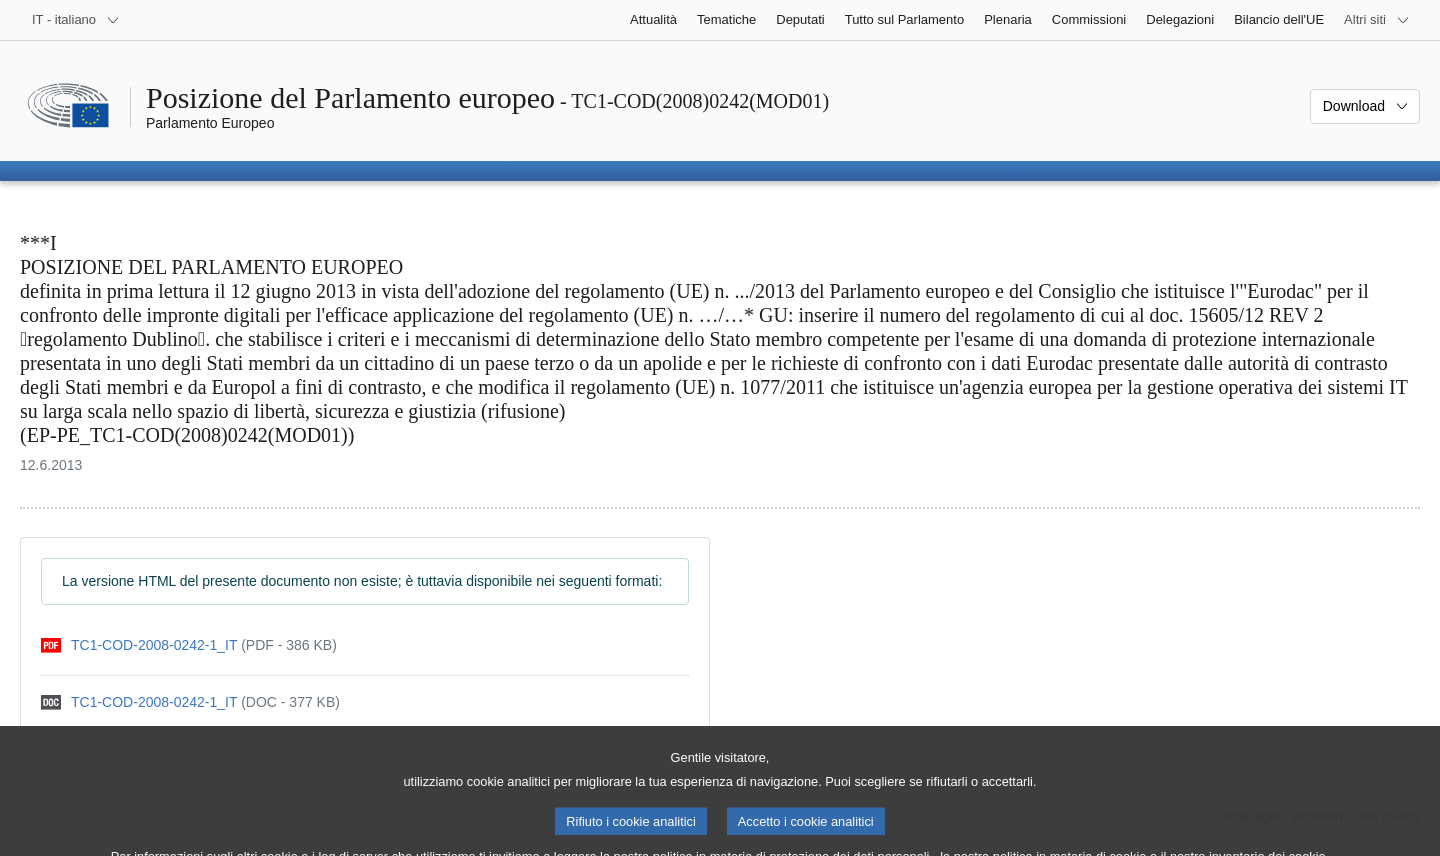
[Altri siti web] (1377, 20)
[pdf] (189, 645)
